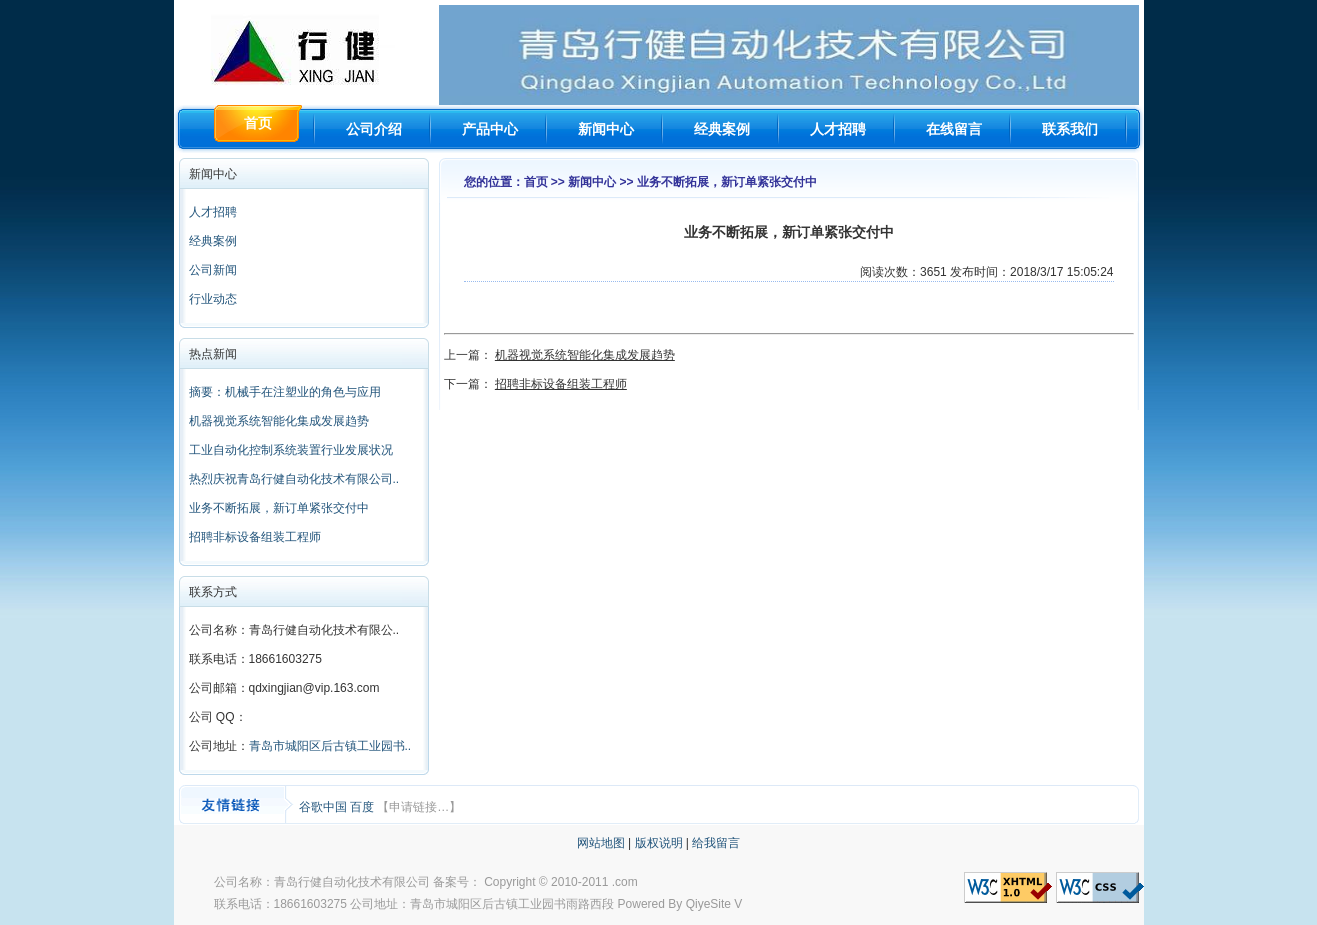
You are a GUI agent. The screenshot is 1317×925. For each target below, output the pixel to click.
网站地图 (601, 843)
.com (625, 882)
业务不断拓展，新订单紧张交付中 (279, 508)
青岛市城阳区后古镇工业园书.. (330, 746)
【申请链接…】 (419, 807)
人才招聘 (838, 129)
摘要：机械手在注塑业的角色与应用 (285, 392)
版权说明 (659, 843)
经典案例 (722, 129)
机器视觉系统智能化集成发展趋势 (279, 421)
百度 (363, 807)
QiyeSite (708, 904)
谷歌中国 (324, 807)
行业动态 (213, 299)
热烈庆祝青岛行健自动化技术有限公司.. (294, 479)
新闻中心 (606, 129)
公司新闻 (213, 270)
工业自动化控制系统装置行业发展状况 (291, 450)
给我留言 (716, 843)
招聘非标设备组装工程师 (255, 537)
